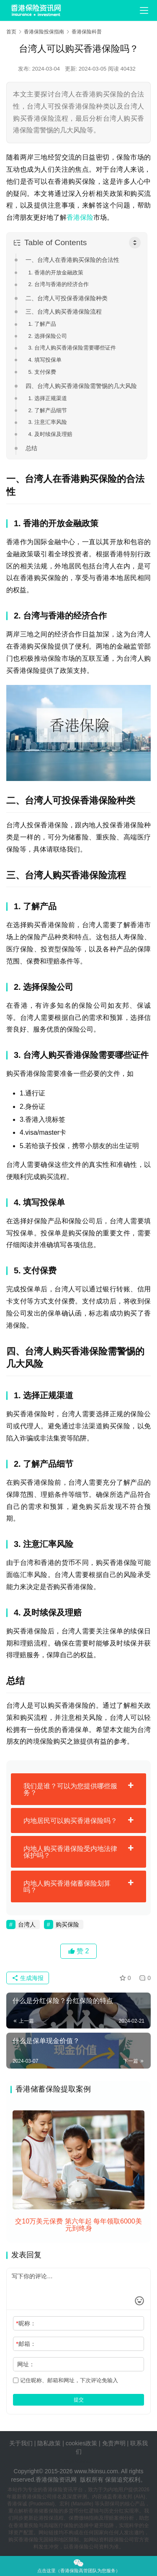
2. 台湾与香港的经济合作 (58, 284)
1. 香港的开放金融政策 (55, 272)
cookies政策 (81, 2443)
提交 (79, 2400)
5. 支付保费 (42, 372)
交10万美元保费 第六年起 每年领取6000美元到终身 (78, 2225)
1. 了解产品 (42, 324)
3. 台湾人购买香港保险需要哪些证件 (72, 348)
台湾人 (27, 1924)
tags (69, 2461)
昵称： (26, 2323)
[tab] (78, 1789)
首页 (11, 32)
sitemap (84, 2461)
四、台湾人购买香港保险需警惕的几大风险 (81, 386)
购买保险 (67, 1924)
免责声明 (114, 2443)
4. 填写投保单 (44, 360)
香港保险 (80, 217)
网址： (26, 2364)
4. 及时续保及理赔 (50, 434)
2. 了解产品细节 (47, 410)
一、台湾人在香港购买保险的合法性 (72, 259)
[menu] (144, 10)
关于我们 (21, 2443)
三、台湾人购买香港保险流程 (64, 311)
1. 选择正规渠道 (47, 398)
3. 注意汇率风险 (47, 422)
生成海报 (28, 1978)
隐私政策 (49, 2443)
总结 (31, 448)
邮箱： (26, 2343)
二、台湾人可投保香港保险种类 (67, 298)
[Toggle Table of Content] (135, 242)
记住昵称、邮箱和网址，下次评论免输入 (65, 2380)
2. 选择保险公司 (47, 336)
